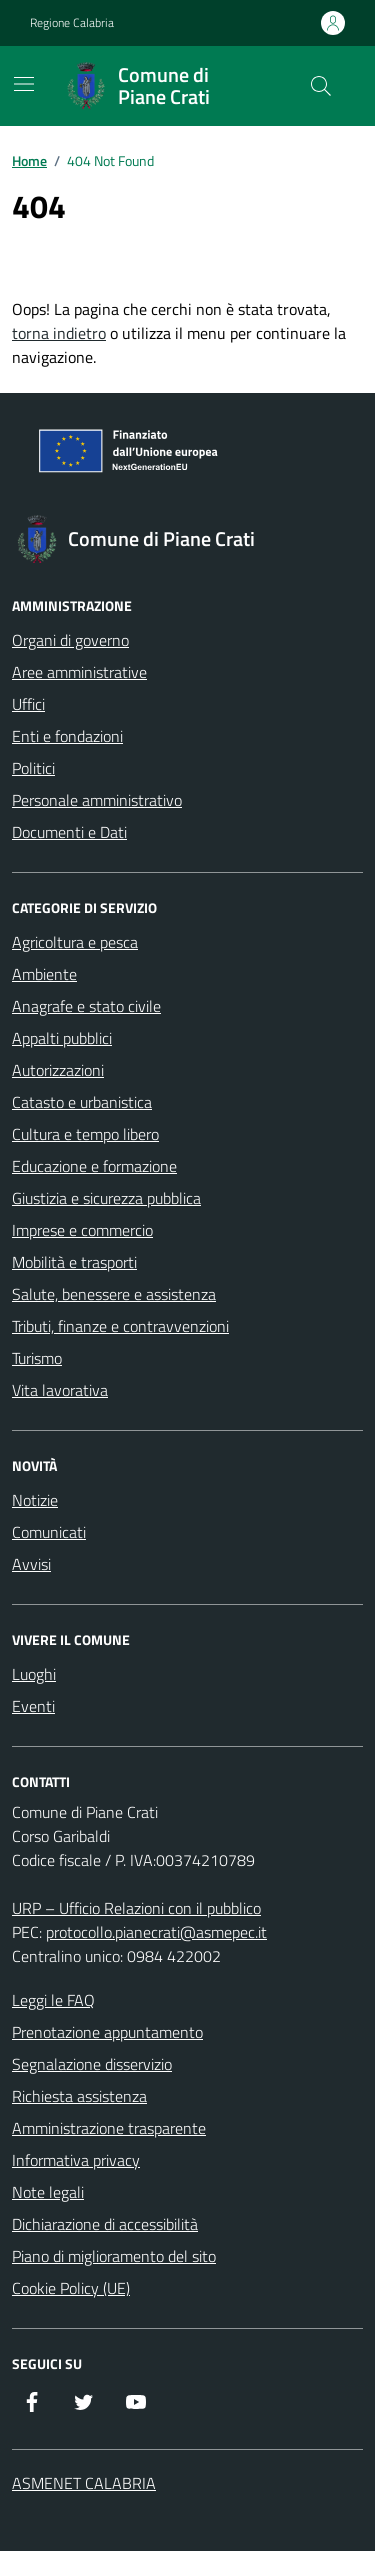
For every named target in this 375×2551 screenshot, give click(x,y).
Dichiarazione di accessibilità (105, 2224)
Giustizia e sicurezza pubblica (106, 1198)
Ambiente (44, 974)
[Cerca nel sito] (321, 86)
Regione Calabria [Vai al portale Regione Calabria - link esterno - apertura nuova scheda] (72, 23)
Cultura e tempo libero (85, 1134)
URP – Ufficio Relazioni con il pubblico (136, 1908)
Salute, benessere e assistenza (114, 1294)
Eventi (33, 1706)
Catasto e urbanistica (82, 1102)
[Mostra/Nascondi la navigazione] (24, 84)
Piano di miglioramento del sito (114, 2256)
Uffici (28, 704)
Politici (33, 768)
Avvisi (31, 1564)
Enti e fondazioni (67, 736)
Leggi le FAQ (53, 2000)
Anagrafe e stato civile (86, 1006)
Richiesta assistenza (79, 2096)
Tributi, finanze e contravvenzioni (120, 1326)
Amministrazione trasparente (109, 2128)
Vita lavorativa (60, 1390)
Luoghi (34, 1674)
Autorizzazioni (58, 1070)
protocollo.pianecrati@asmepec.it (156, 1932)
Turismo (37, 1358)
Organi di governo (70, 640)
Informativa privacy (76, 2160)
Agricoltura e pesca (75, 942)
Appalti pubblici (62, 1038)
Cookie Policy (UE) (71, 2288)
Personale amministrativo (97, 800)
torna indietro (59, 333)
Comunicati (49, 1532)
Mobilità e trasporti (74, 1262)
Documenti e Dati (69, 832)
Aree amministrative (79, 672)
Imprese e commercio (82, 1230)
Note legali (48, 2192)
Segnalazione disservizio (92, 2064)
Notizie (35, 1500)
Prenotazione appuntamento (107, 2032)
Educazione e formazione (94, 1166)
